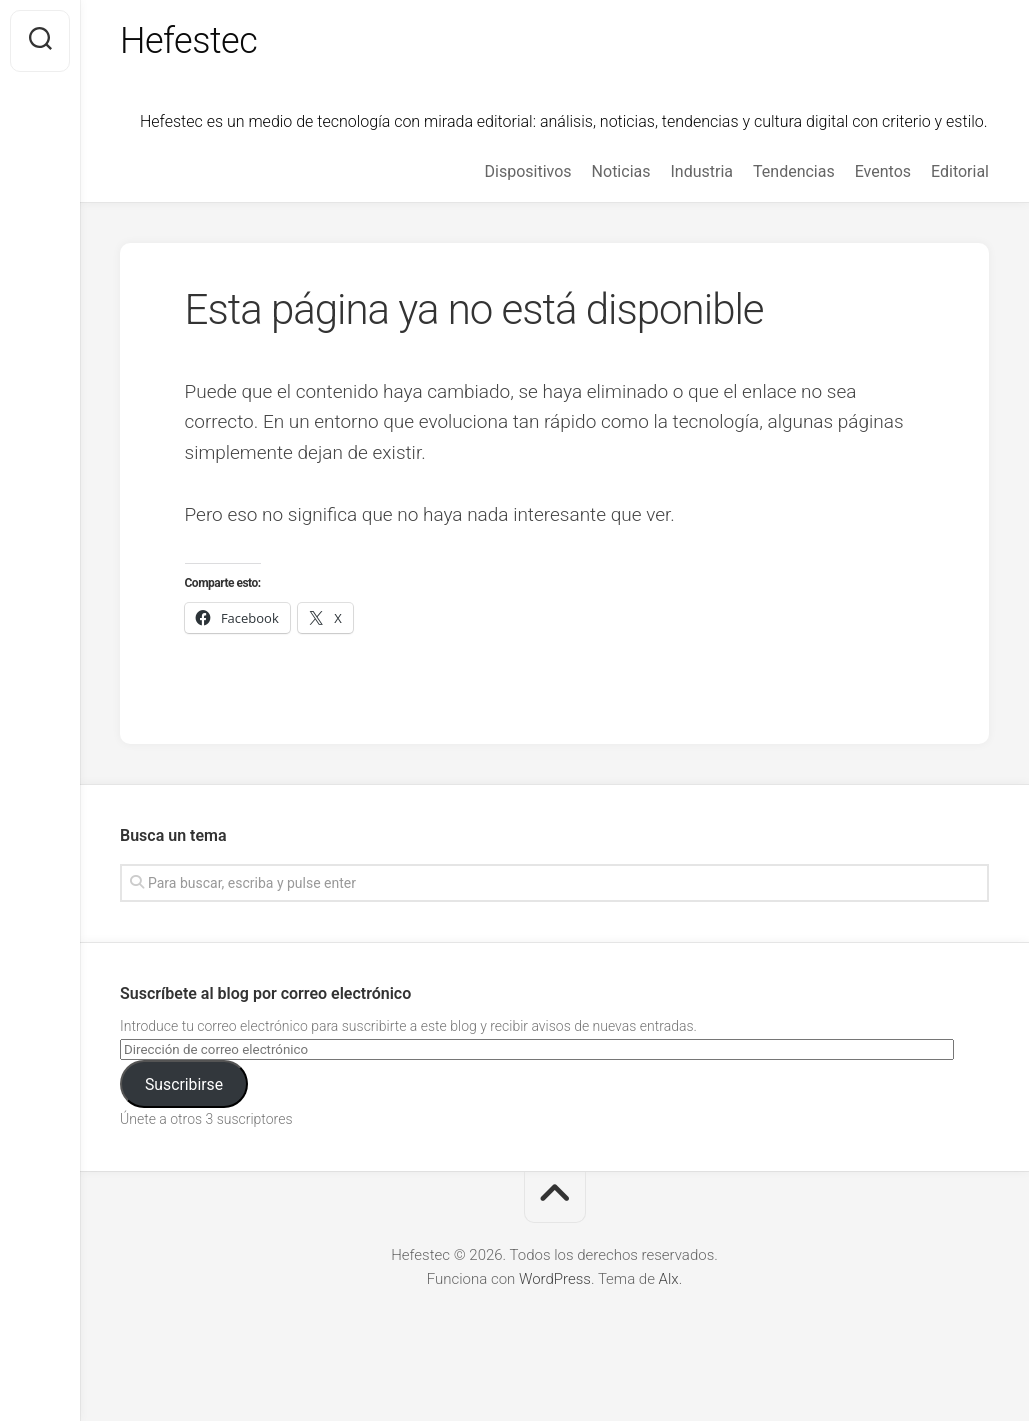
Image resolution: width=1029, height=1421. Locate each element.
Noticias (621, 171)
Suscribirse (184, 1084)
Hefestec (188, 41)
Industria (701, 171)
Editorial (960, 171)
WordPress (555, 1279)
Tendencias (794, 171)
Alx (669, 1279)
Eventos (883, 171)
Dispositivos (528, 171)
